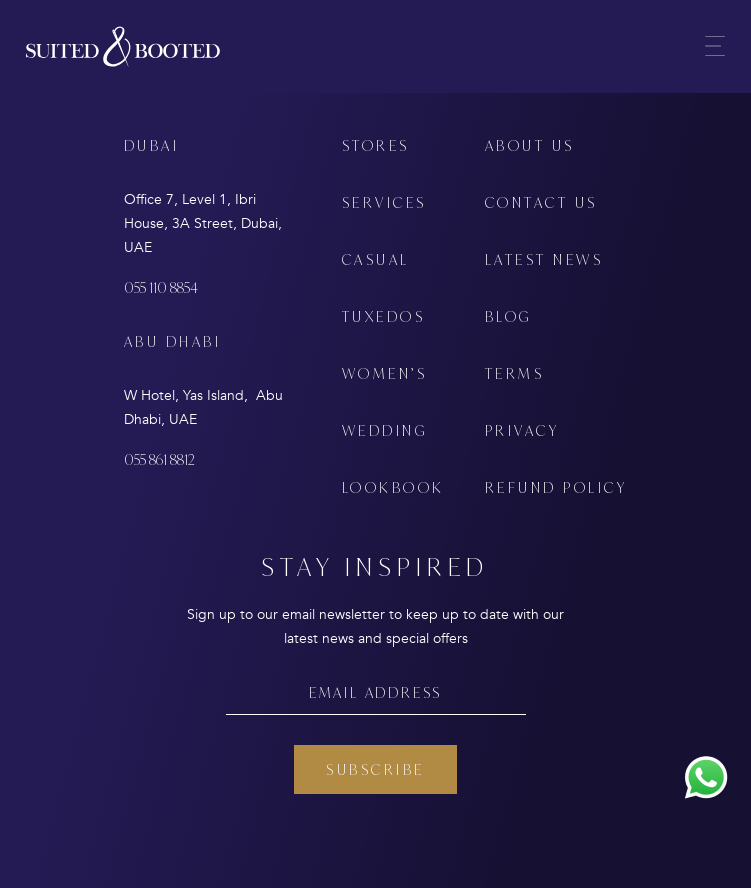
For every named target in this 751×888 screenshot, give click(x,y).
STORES (376, 145)
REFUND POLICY (556, 487)
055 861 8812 (159, 459)
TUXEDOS (384, 316)
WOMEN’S (385, 373)
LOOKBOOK (393, 487)
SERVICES (384, 202)
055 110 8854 (161, 287)
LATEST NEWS (544, 259)
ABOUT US (530, 145)
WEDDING (385, 430)
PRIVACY (522, 430)
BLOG (508, 316)
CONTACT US (541, 202)
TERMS (515, 373)
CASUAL (376, 259)
